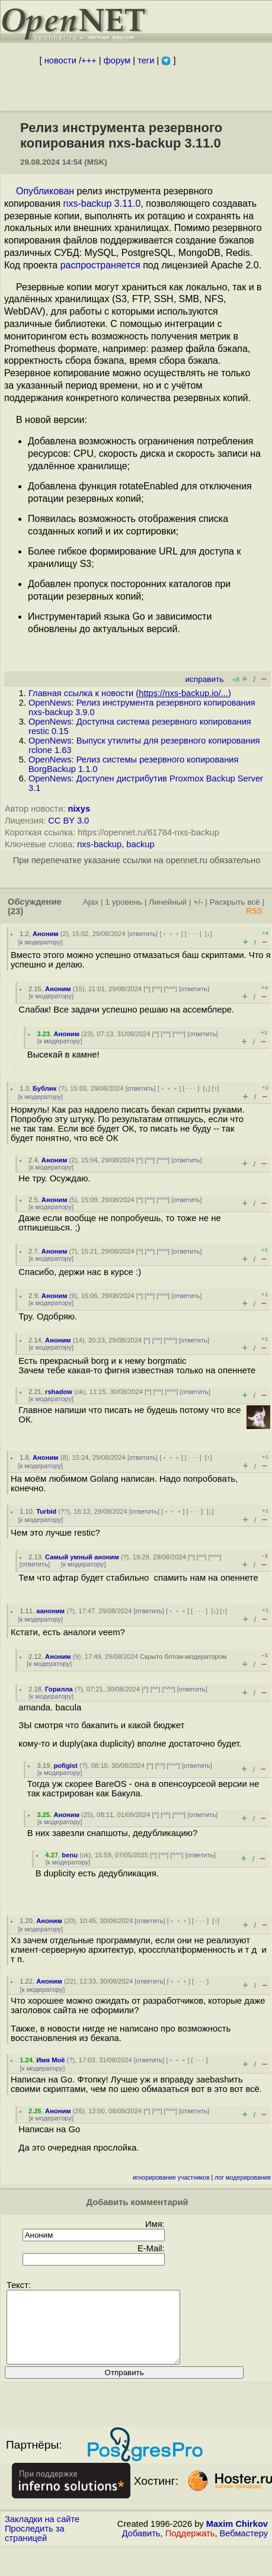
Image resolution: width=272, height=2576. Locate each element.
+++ (89, 60)
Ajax (91, 902)
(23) (15, 911)
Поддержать (190, 2547)
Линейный (168, 902)
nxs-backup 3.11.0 (102, 203)
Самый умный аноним (82, 1557)
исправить (204, 679)
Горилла (59, 1689)
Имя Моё (50, 2060)
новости (60, 60)
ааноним (50, 1610)
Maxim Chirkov (237, 2538)
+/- (198, 902)
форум (117, 60)
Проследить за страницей (35, 2547)
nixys (79, 808)
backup (140, 844)
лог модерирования (243, 2177)
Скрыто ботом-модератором (183, 1656)
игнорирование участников (171, 2177)
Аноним (46, 933)
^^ (157, 988)
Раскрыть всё (235, 902)
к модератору (41, 942)
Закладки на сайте (42, 2533)
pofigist (65, 1765)
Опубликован (45, 191)
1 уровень (123, 902)
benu (70, 1855)
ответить (142, 933)
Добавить (141, 2547)
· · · (193, 933)
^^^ (170, 988)
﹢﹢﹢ (171, 933)
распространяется (100, 265)
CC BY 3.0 (68, 820)
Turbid (46, 1511)
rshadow (58, 1391)
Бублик (44, 1088)
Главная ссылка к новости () (129, 693)
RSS (254, 910)
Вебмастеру (244, 2547)
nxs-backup (99, 844)
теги (145, 60)
